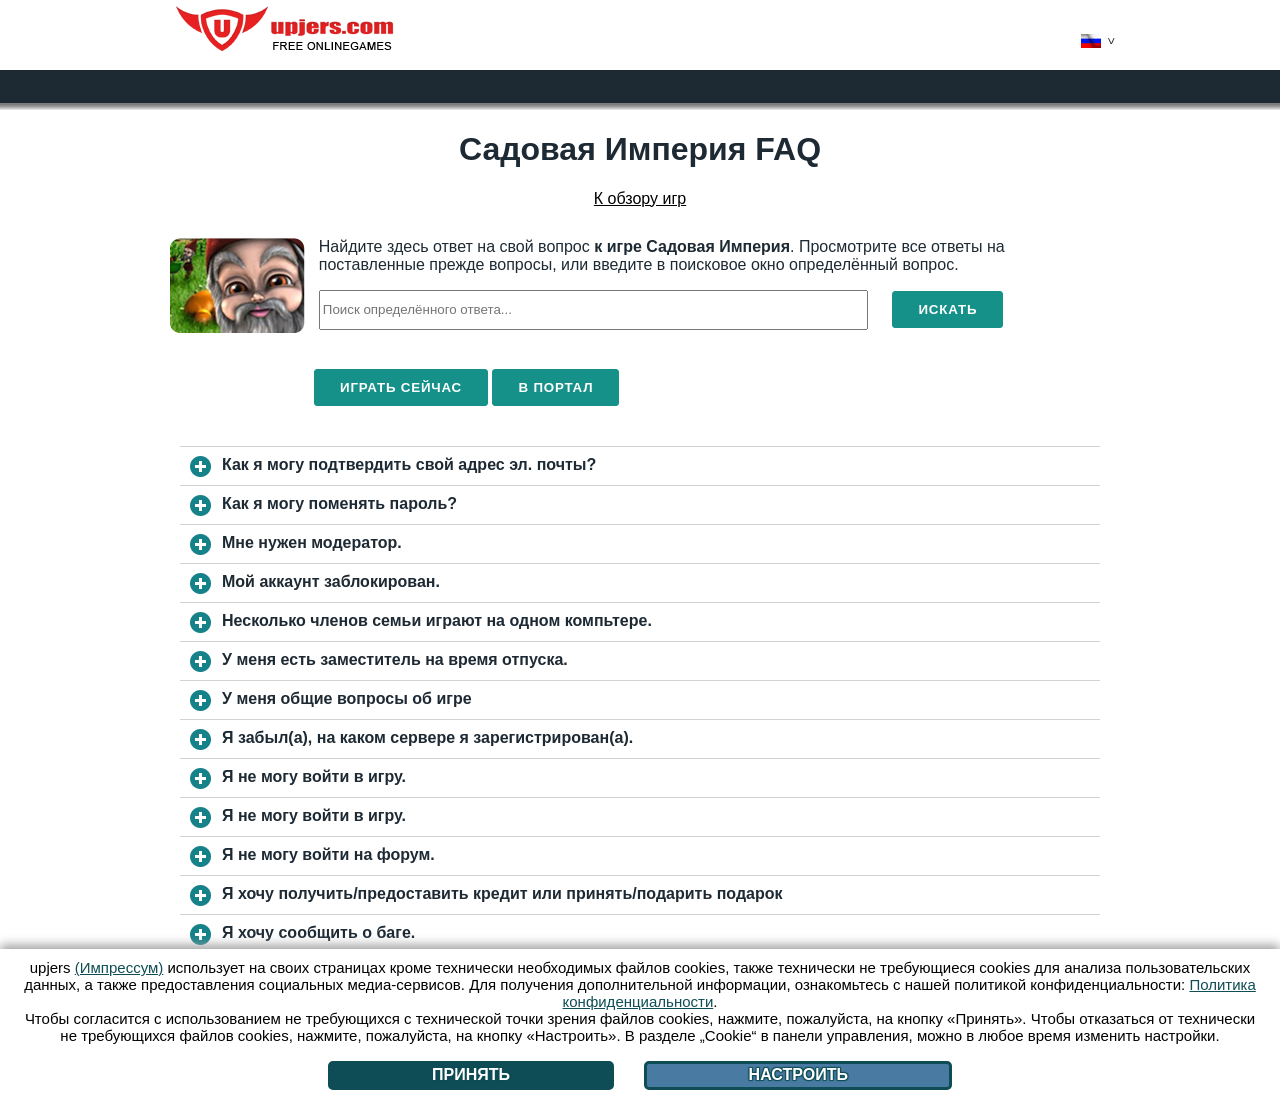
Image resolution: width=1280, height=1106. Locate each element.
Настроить (798, 1074)
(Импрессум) (119, 967)
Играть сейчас (401, 387)
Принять (471, 1074)
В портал (555, 387)
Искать (947, 309)
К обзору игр (640, 198)
